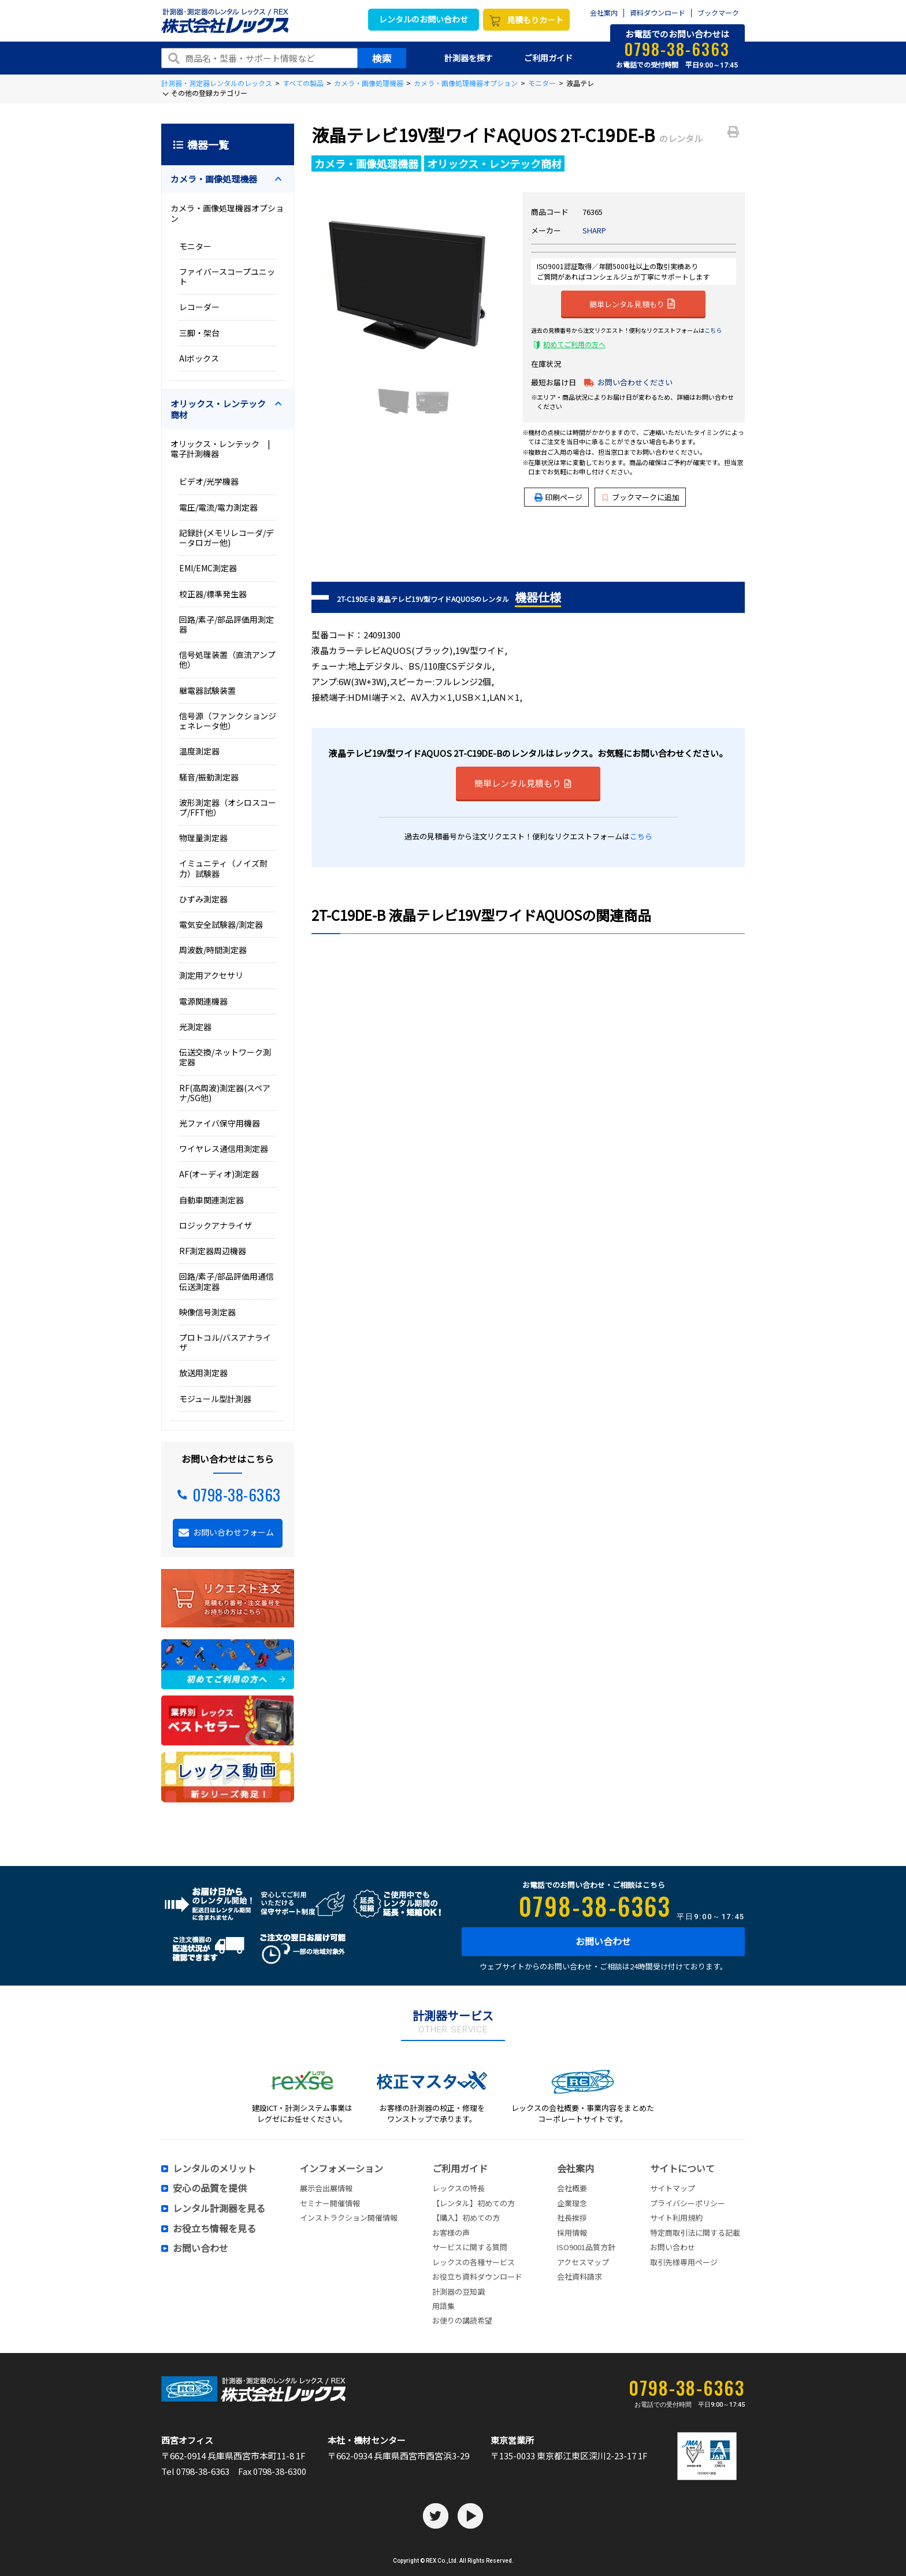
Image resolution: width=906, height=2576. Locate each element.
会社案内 (604, 13)
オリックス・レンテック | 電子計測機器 (224, 448)
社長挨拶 (572, 2217)
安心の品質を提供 (210, 2188)
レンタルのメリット (214, 2168)
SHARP (594, 230)
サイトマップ (672, 2188)
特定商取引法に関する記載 (695, 2232)
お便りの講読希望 (462, 2320)
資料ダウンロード (657, 13)
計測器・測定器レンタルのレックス (216, 83)
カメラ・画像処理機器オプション (466, 83)
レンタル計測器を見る (219, 2208)
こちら (713, 330)
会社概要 (572, 2188)
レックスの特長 (458, 2188)
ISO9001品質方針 (586, 2247)
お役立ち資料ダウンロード (477, 2276)
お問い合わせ (603, 1941)
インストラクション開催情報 (349, 2217)
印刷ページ (563, 497)
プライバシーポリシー (687, 2203)
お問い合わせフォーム (233, 1532)
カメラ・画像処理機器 (368, 83)
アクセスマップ (583, 2262)
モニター (542, 83)
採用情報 (572, 2232)
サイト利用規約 (676, 2217)
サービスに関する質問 (469, 2247)
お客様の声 (451, 2232)
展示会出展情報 (326, 2188)
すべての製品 (303, 83)
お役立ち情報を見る (214, 2229)
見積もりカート (535, 19)
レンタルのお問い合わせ (423, 19)
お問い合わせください (635, 382)
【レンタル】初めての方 (473, 2203)
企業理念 (572, 2203)
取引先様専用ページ (684, 2262)
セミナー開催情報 (330, 2203)
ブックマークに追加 (641, 497)
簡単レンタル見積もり (632, 303)
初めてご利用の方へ (574, 344)
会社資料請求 (579, 2276)
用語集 (443, 2305)
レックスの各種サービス (473, 2262)
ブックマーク (718, 13)
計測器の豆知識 (458, 2291)
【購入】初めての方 (466, 2217)
